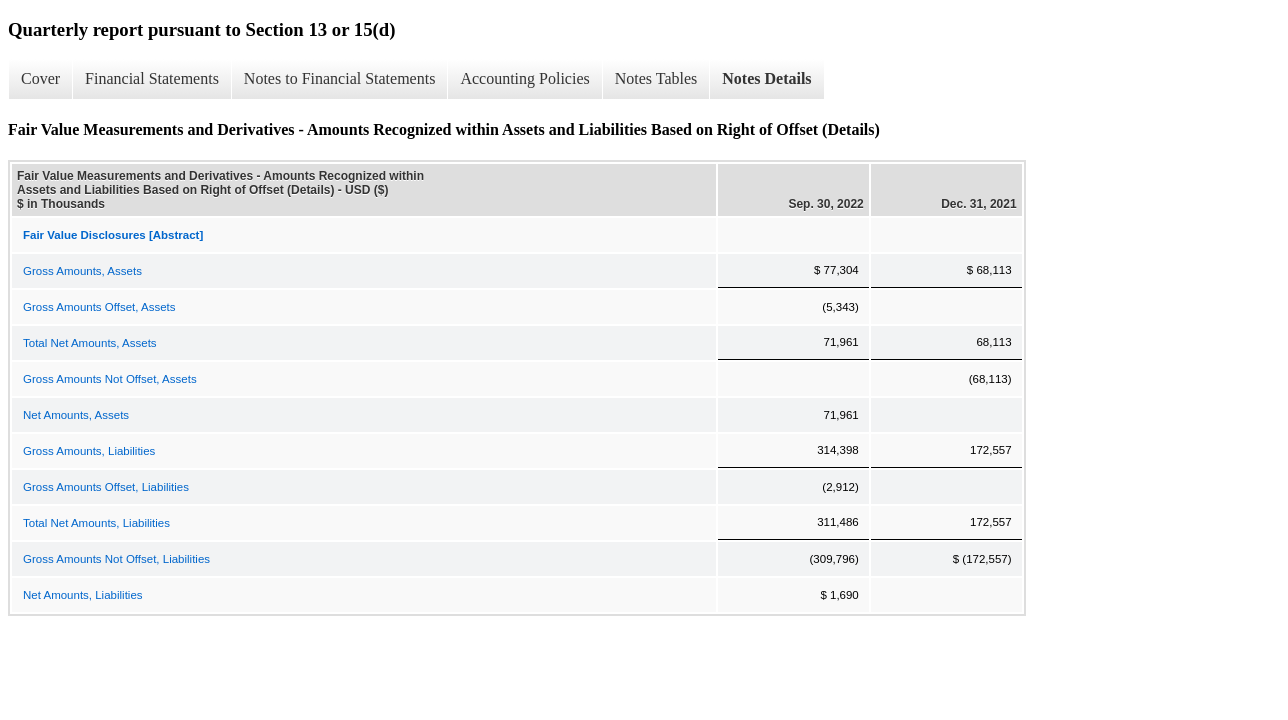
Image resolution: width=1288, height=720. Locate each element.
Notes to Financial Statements (340, 78)
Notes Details (766, 78)
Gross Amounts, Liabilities (89, 451)
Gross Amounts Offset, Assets (99, 307)
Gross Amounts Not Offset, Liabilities (116, 559)
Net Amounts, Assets (76, 415)
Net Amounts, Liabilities (83, 595)
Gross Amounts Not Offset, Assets (110, 379)
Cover (40, 78)
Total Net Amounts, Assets (90, 343)
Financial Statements (152, 78)
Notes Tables (656, 78)
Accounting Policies (524, 78)
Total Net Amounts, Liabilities (96, 523)
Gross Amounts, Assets (82, 271)
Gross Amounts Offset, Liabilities (106, 487)
